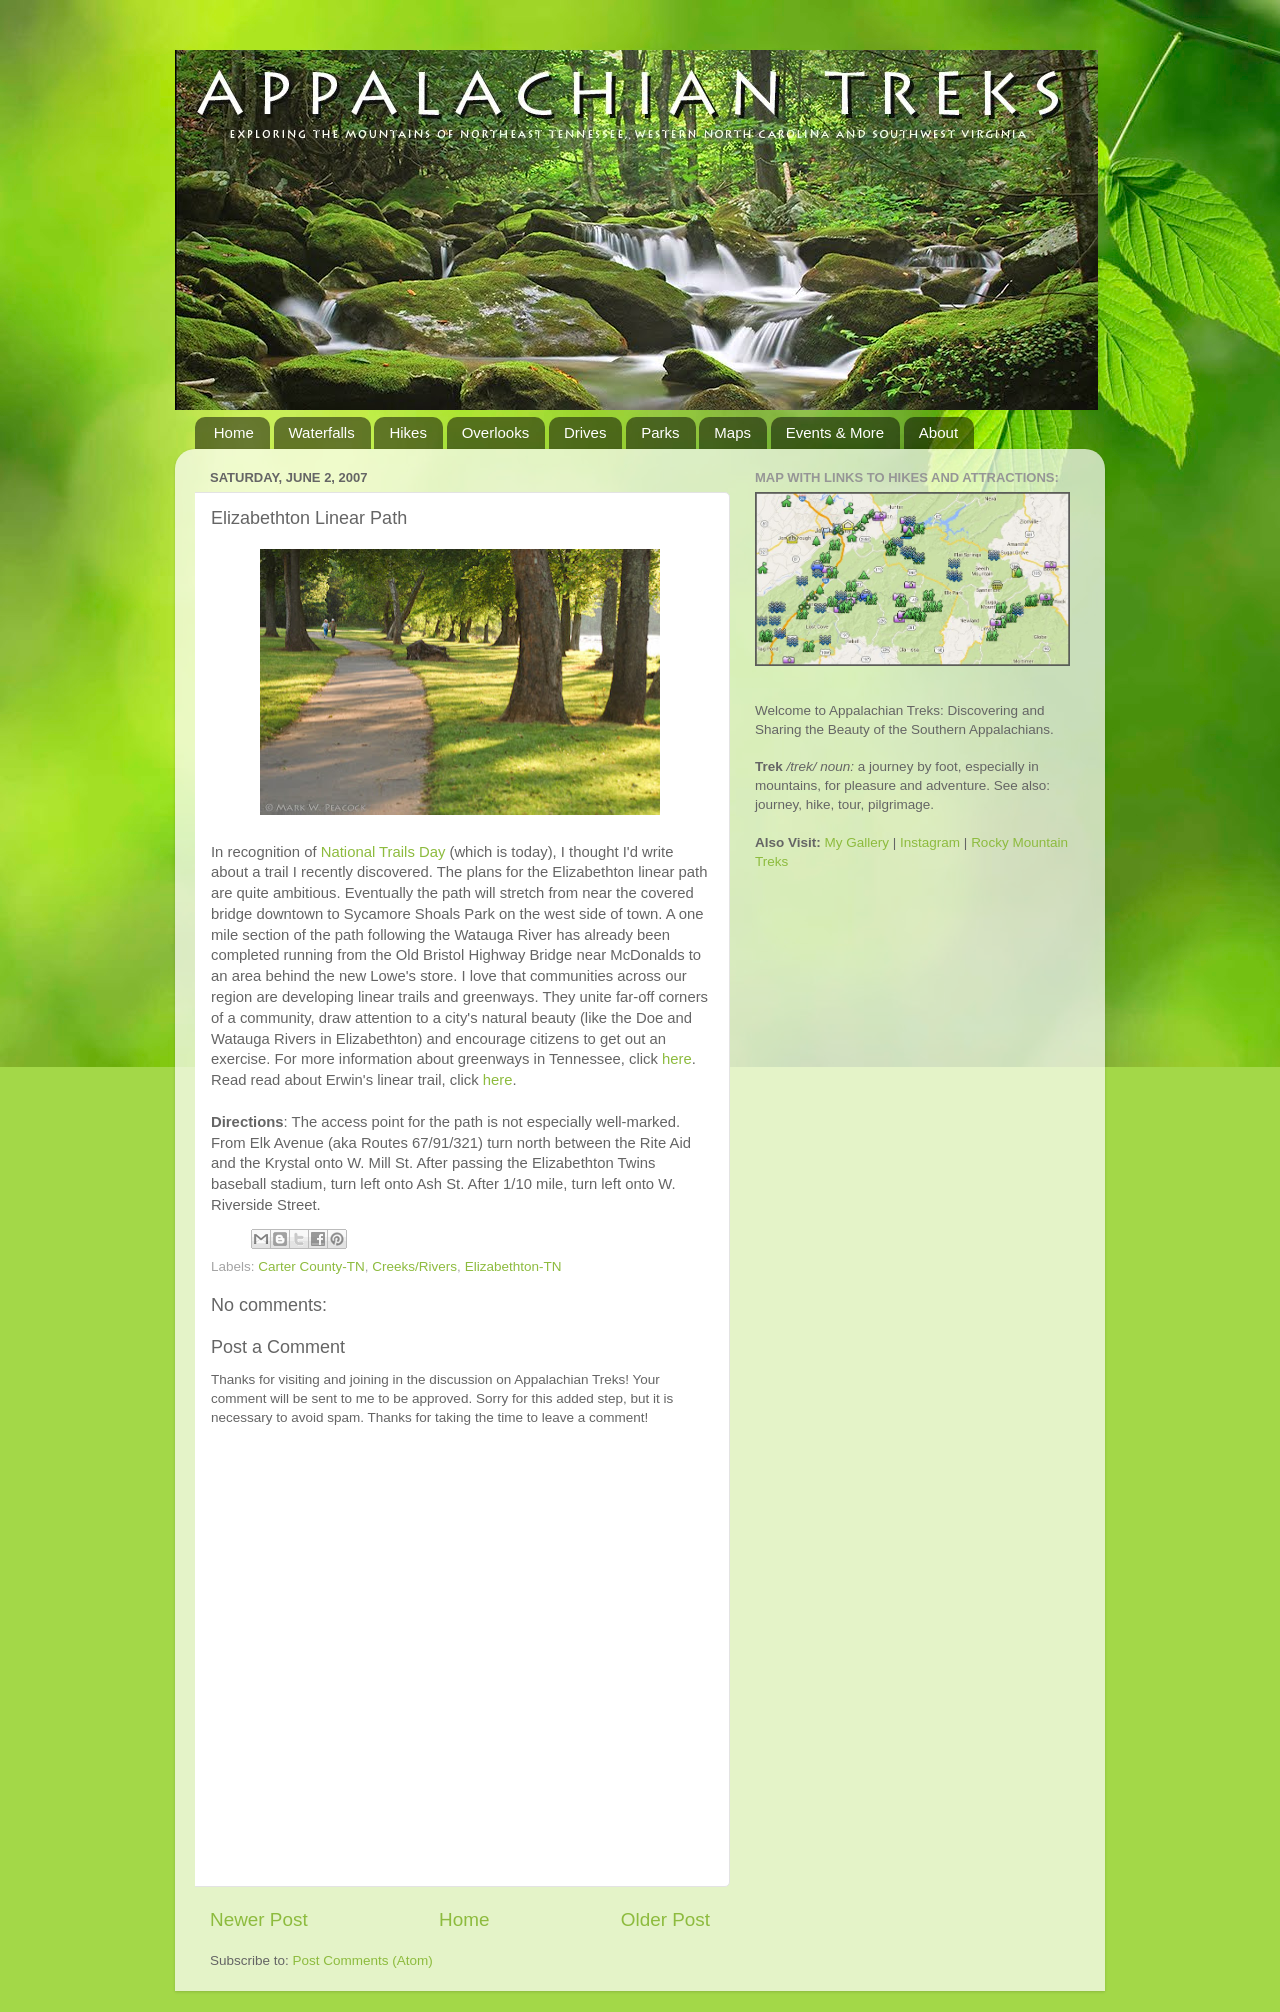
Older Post (665, 1919)
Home (234, 432)
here (677, 1059)
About (938, 432)
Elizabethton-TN (513, 1266)
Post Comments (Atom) (363, 1960)
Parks (660, 432)
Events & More (835, 432)
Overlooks (496, 432)
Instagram (930, 842)
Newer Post (259, 1919)
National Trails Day (383, 852)
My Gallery (857, 842)
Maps (732, 432)
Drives (585, 432)
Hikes (408, 432)
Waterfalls (322, 432)
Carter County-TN (311, 1266)
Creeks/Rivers (414, 1266)
